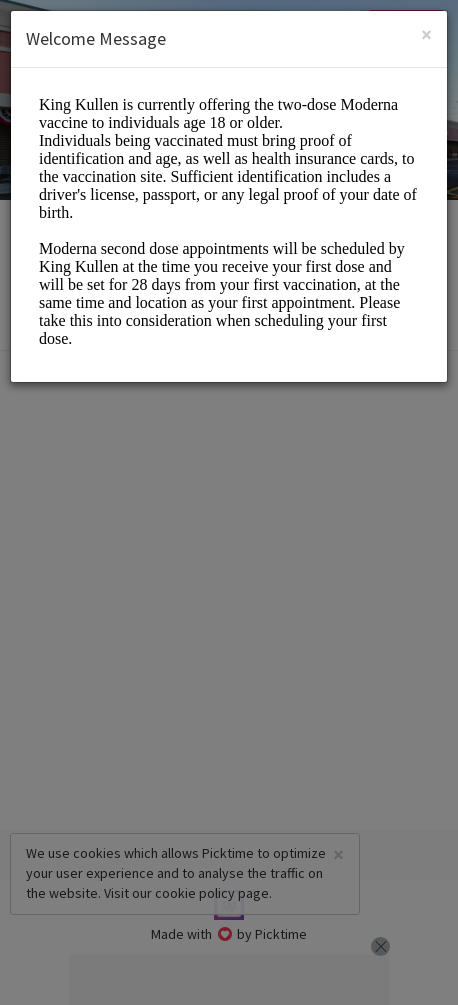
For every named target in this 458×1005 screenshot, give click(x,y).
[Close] (426, 34)
